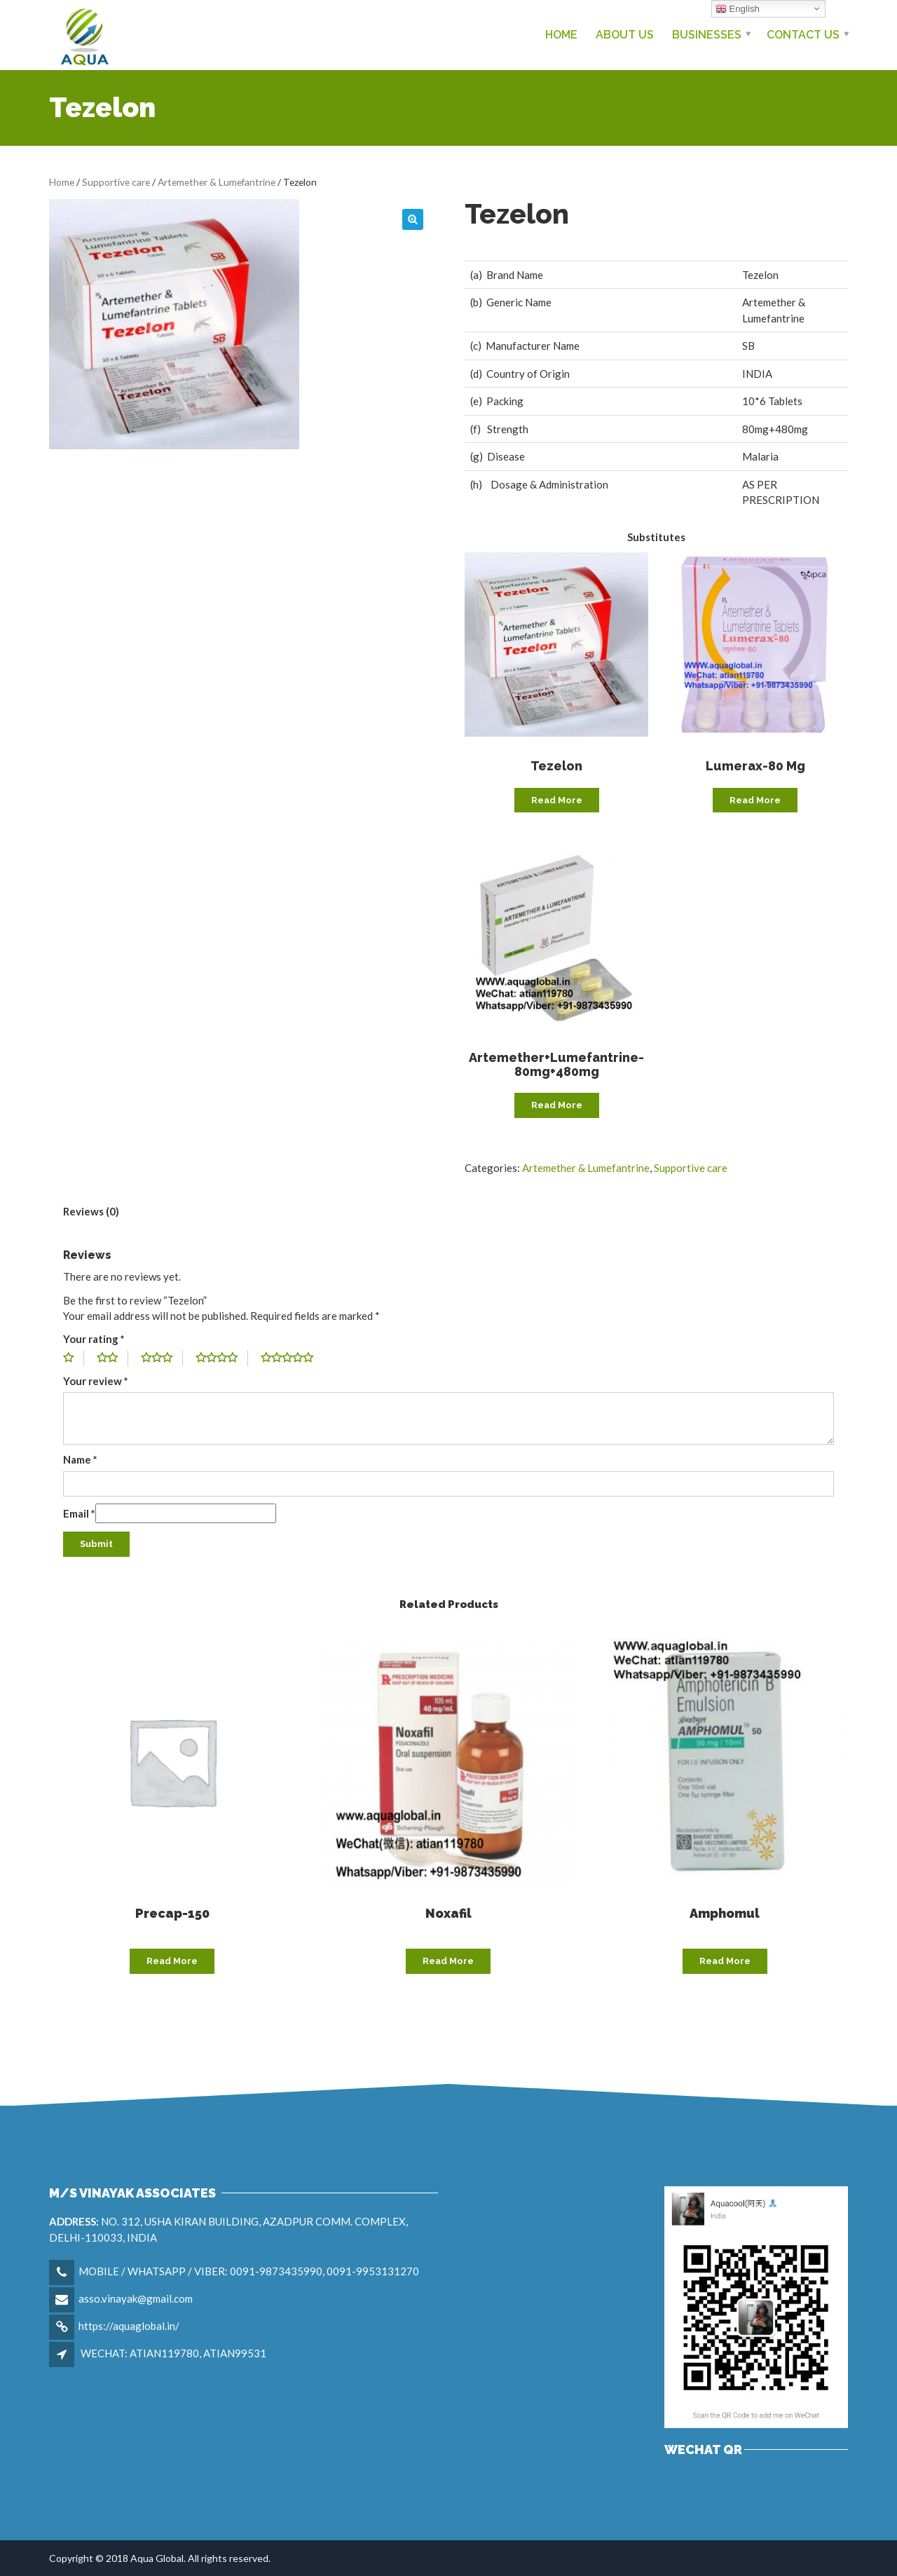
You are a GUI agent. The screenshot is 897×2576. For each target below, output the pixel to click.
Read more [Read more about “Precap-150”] (172, 1961)
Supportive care (116, 182)
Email (79, 1513)
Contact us (803, 34)
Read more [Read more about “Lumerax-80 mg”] (755, 800)
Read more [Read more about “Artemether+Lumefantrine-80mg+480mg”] (556, 1105)
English (737, 9)
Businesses (706, 34)
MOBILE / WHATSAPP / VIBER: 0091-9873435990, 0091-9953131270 (248, 2271)
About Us (625, 34)
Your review (95, 1381)
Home (561, 34)
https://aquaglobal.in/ (128, 2325)
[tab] (91, 1212)
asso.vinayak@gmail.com (135, 2298)
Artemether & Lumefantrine (216, 182)
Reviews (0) (91, 1211)
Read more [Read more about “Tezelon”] (556, 800)
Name (80, 1459)
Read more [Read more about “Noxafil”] (448, 1961)
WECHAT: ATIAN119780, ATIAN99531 (173, 2353)
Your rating (94, 1339)
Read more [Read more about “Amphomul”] (725, 1961)
